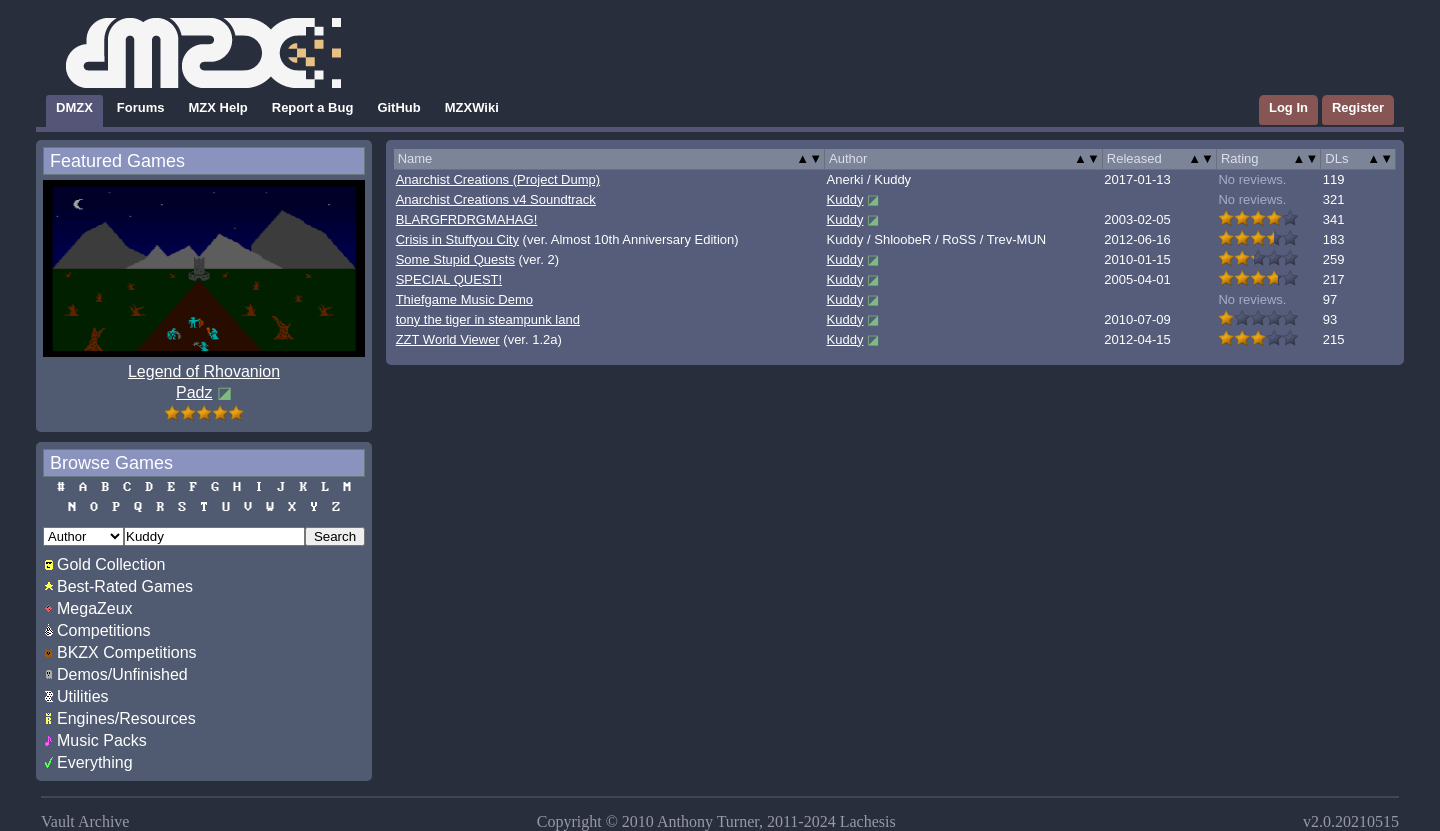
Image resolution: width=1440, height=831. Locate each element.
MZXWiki (472, 107)
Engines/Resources (126, 718)
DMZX (74, 107)
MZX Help (218, 107)
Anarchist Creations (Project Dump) (498, 179)
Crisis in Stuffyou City (457, 239)
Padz (194, 392)
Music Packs (102, 740)
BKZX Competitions (127, 652)
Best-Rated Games (125, 586)
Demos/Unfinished (122, 674)
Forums (141, 107)
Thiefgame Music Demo (464, 299)
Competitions (103, 630)
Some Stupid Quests (455, 259)
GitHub (398, 107)
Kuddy (845, 199)
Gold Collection (111, 564)
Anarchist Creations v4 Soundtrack (496, 199)
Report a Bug (313, 107)
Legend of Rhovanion (204, 371)
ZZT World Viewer (448, 339)
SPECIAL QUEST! (449, 279)
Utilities (83, 696)
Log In (1288, 107)
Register (1358, 107)
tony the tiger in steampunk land (488, 319)
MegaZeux (95, 608)
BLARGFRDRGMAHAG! (467, 219)
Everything (95, 762)
